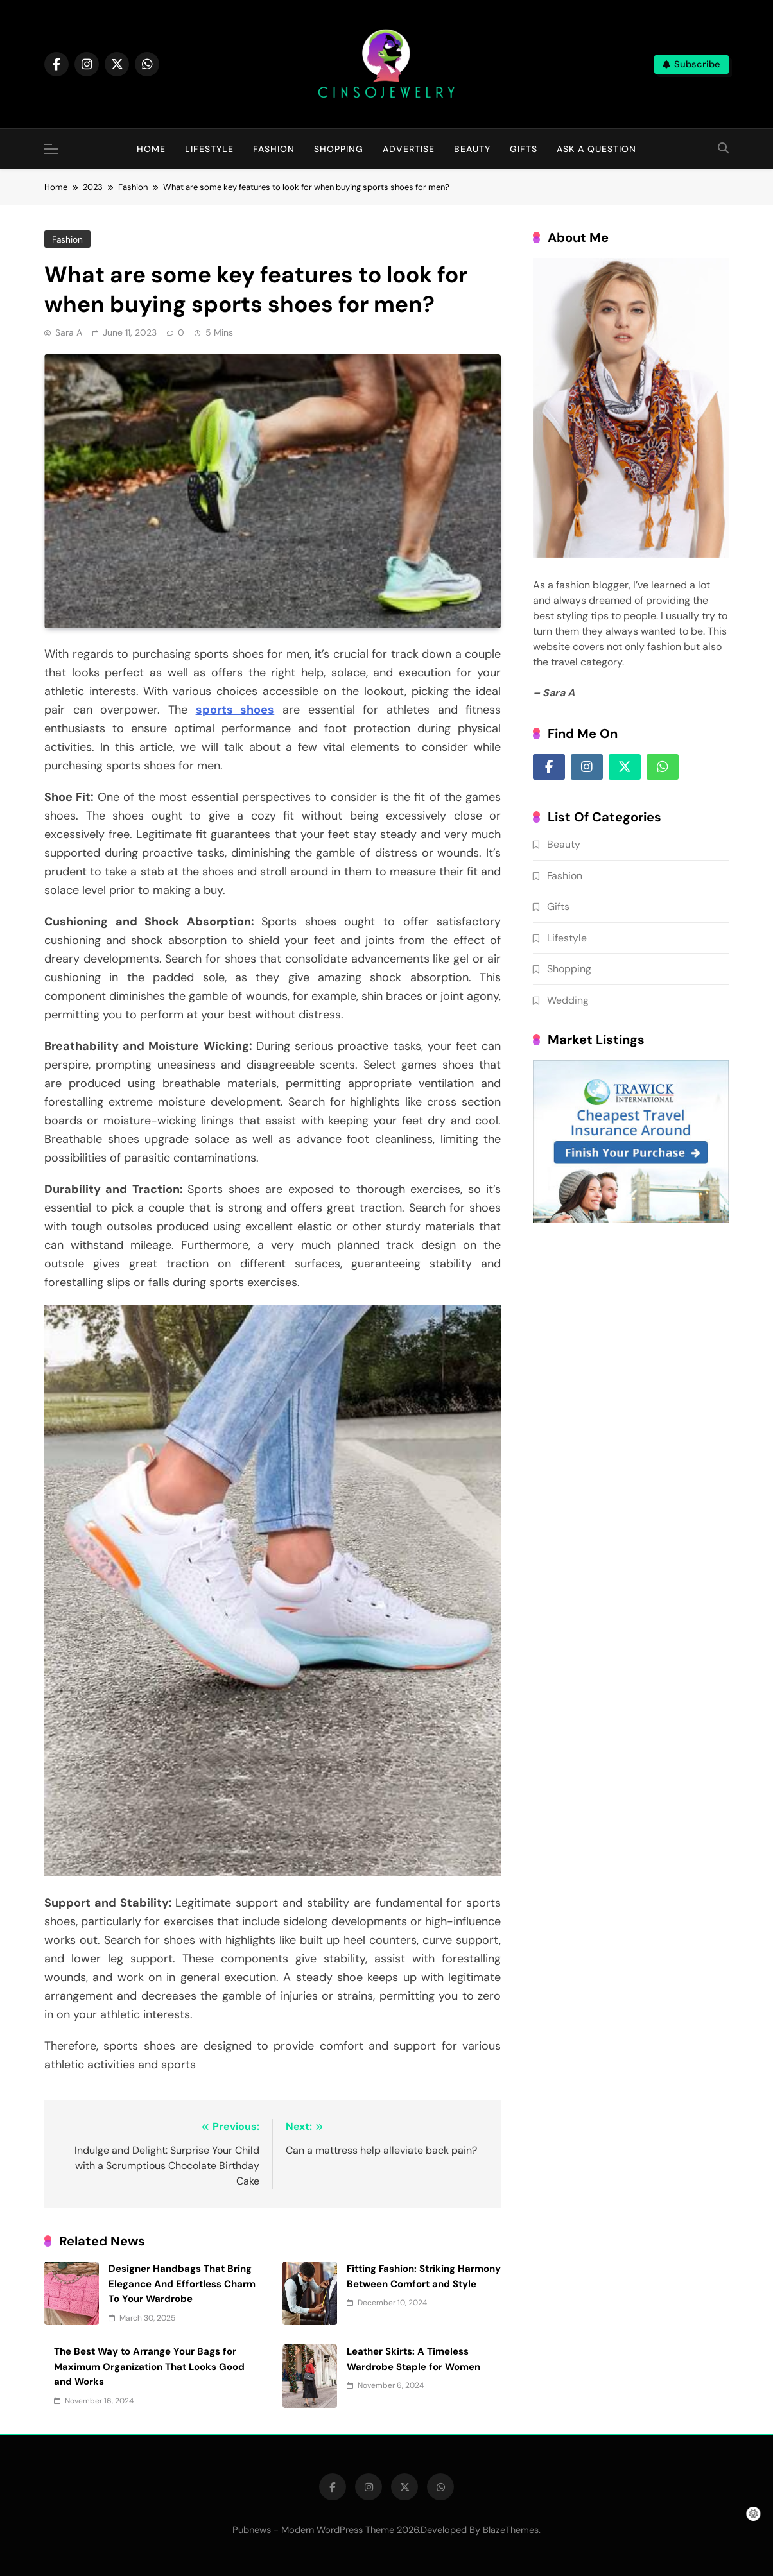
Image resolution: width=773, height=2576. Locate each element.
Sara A (68, 332)
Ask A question (596, 149)
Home (151, 149)
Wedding (568, 1000)
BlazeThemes (511, 2530)
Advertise (409, 149)
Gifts (523, 149)
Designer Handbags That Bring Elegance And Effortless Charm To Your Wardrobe (182, 2283)
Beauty (472, 149)
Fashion (274, 149)
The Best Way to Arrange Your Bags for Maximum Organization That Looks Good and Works (149, 2366)
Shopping (338, 149)
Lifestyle (209, 149)
